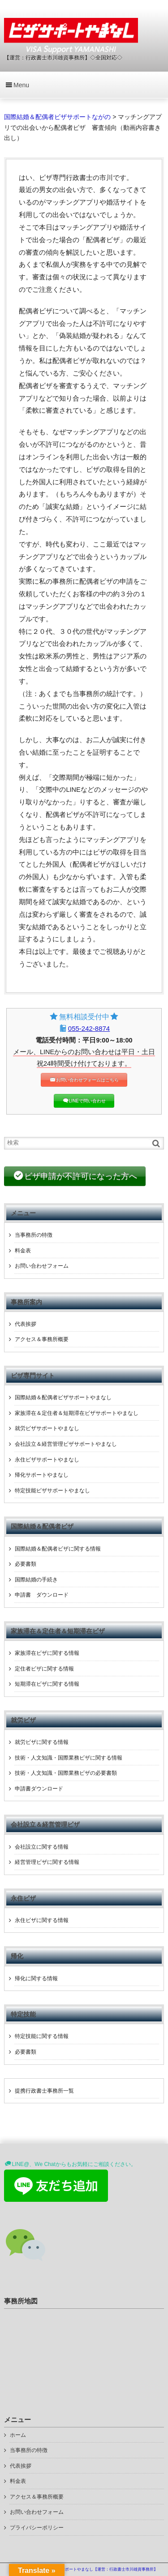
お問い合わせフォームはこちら (87, 1079)
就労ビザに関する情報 (42, 1742)
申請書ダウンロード (39, 1789)
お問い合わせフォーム (42, 1266)
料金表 (23, 1250)
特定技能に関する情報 (42, 2036)
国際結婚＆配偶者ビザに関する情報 (58, 1549)
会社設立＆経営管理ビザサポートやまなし (66, 1444)
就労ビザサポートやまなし (47, 1428)
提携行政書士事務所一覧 (44, 2091)
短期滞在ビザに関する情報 (47, 1684)
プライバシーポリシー (37, 2528)
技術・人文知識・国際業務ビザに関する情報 (68, 1758)
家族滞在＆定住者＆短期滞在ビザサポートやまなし (76, 1413)
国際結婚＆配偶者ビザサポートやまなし (63, 1397)
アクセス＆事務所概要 (42, 1339)
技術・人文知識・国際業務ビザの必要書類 (66, 1773)
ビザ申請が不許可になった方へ (80, 1176)
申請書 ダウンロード (42, 1595)
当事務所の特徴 (33, 1235)
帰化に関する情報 (36, 1978)
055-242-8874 (89, 1028)
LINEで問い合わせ (87, 1100)
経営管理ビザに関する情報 (47, 1862)
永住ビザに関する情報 (42, 1920)
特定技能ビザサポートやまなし (52, 1490)
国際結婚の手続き (36, 1579)
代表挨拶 (25, 1324)
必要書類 (25, 1564)
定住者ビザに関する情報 (44, 1669)
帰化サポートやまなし (42, 1475)
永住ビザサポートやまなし (47, 1460)
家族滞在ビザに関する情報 (47, 1653)
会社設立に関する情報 (42, 1847)
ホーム (18, 2435)
